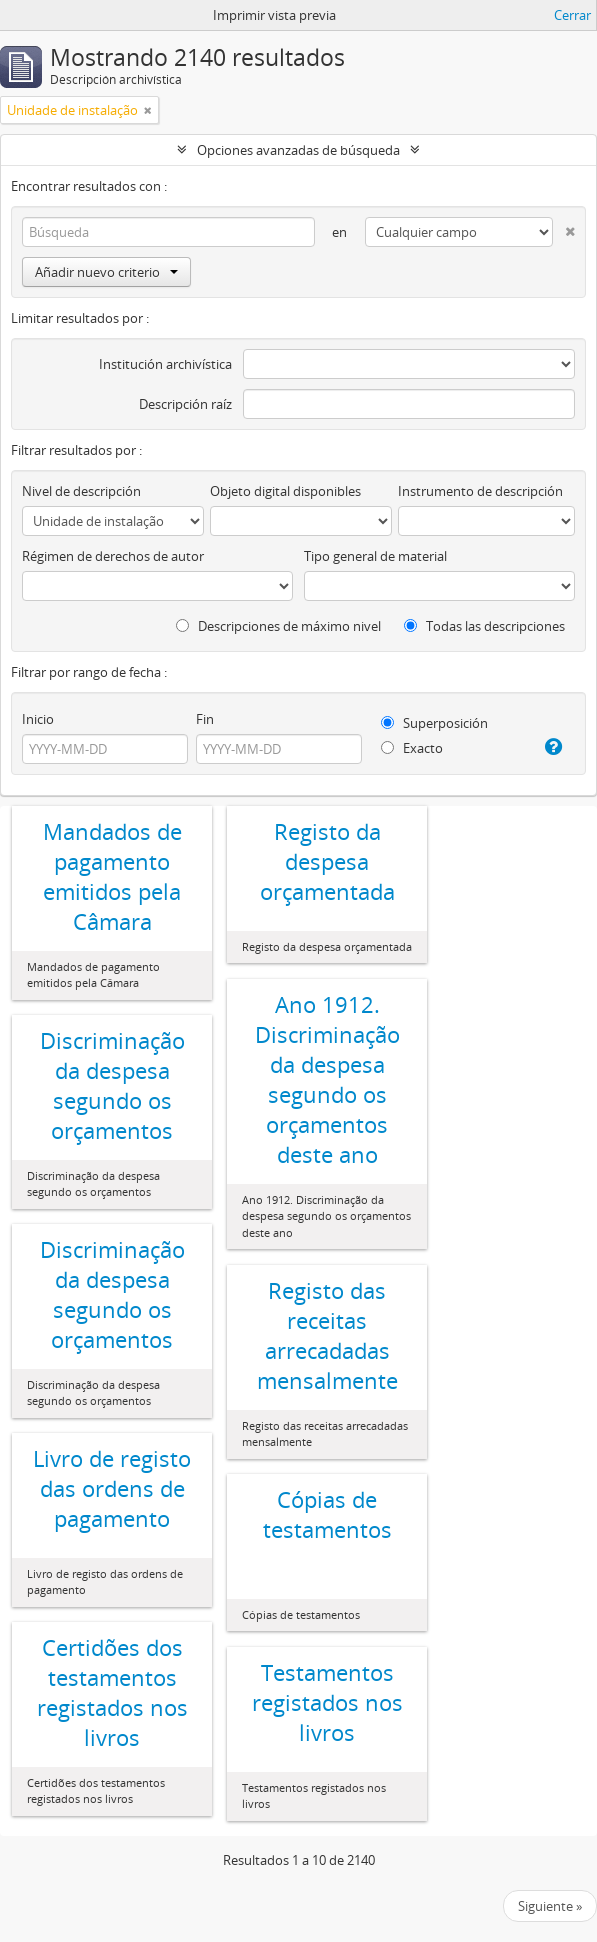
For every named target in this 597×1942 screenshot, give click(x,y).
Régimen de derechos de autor (113, 556)
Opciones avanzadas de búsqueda (298, 150)
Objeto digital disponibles (285, 491)
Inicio (38, 719)
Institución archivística (165, 364)
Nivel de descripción (81, 491)
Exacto (412, 748)
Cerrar (572, 15)
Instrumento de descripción (480, 491)
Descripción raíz (185, 404)
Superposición (434, 723)
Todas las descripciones (484, 626)
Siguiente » (550, 1906)
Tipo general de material (375, 556)
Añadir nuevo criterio (106, 272)
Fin (205, 719)
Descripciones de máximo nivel (278, 626)
